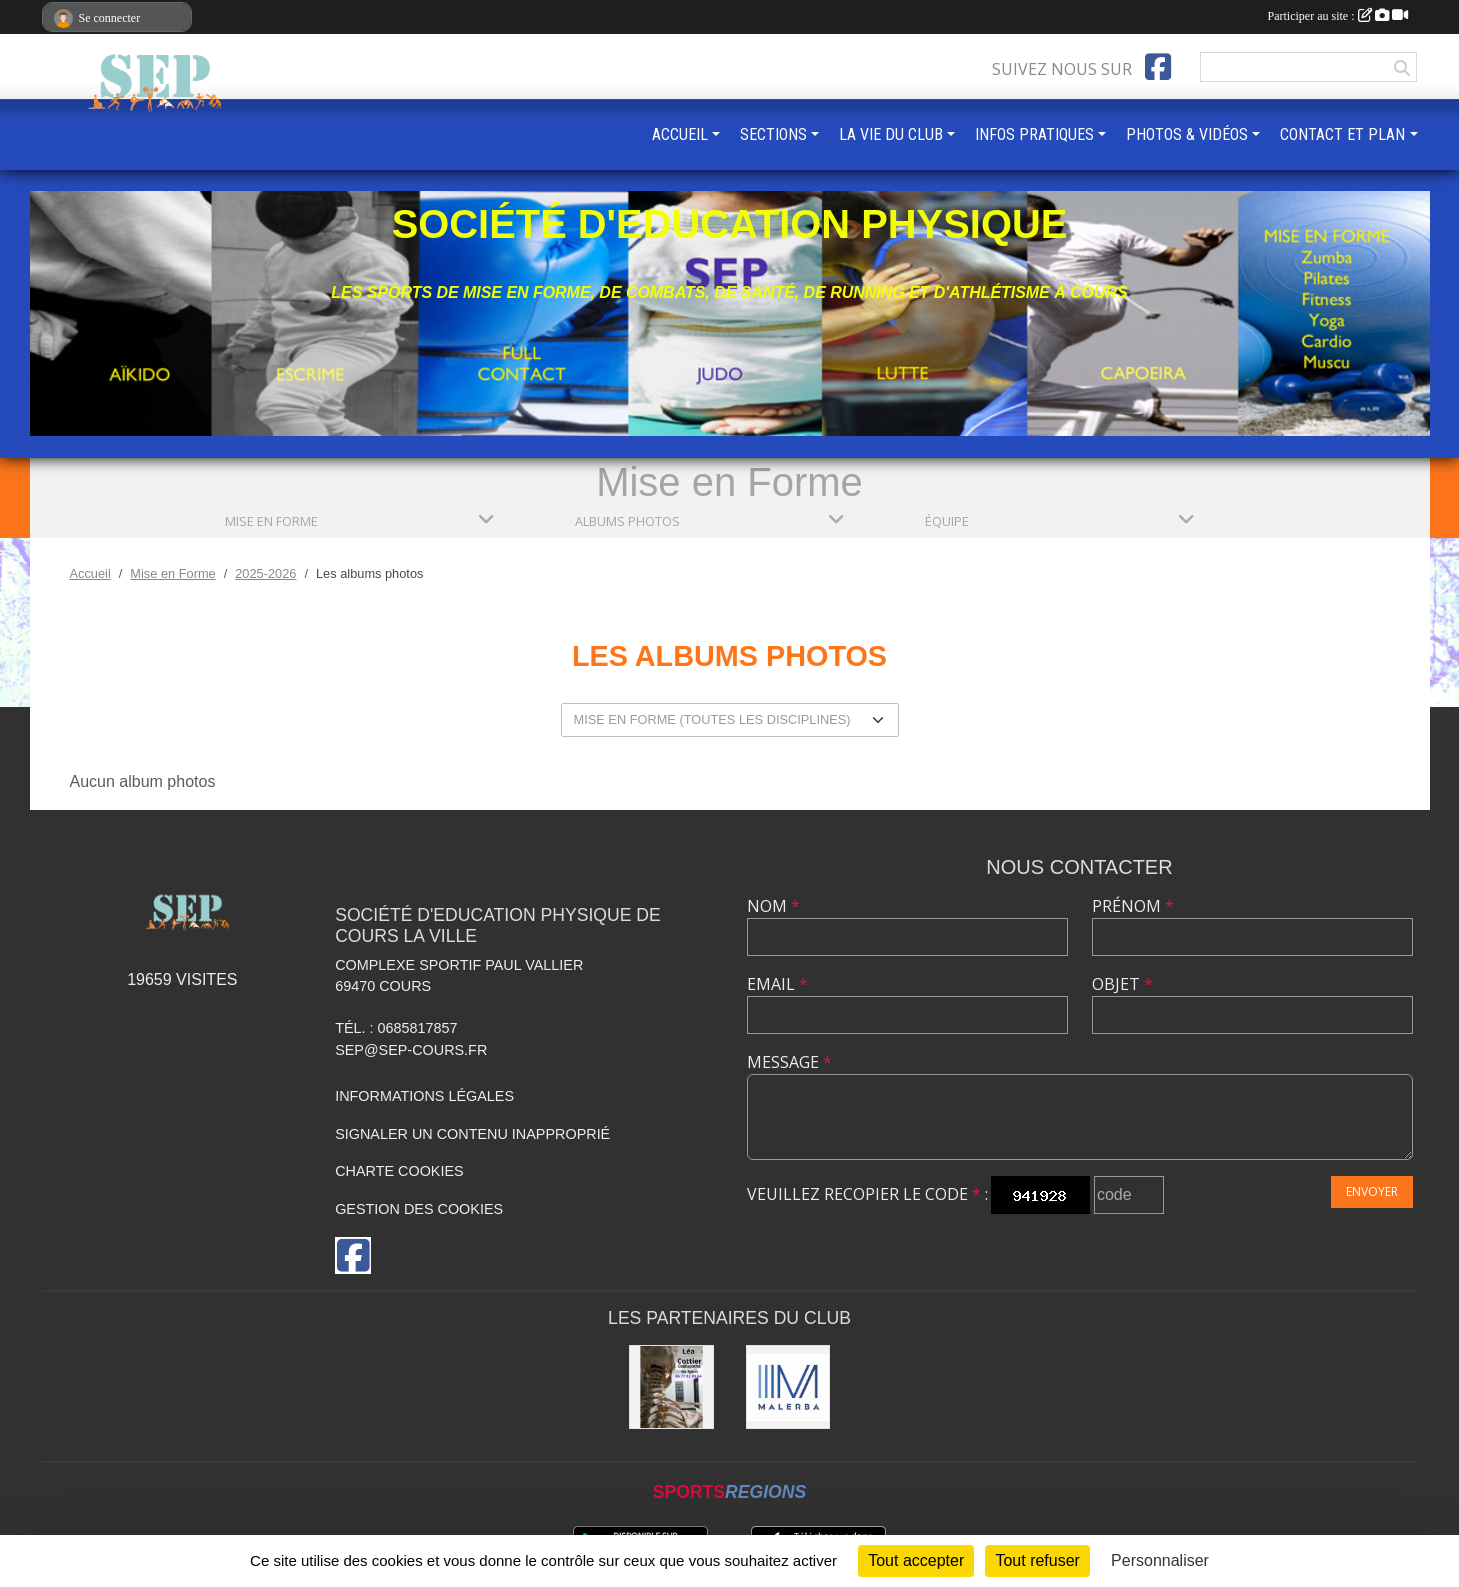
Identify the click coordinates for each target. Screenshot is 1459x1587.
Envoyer (1372, 1191)
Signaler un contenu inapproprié (472, 1134)
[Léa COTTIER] (671, 1387)
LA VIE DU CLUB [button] (891, 134)
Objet (1122, 984)
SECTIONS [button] (773, 134)
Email (777, 984)
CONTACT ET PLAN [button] (1342, 134)
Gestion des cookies (419, 1209)
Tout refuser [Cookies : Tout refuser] (1037, 1560)
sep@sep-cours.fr (411, 1050)
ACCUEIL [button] (680, 134)
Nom (773, 906)
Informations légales (424, 1096)
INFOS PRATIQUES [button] (1034, 134)
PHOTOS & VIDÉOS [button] (1187, 134)
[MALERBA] (788, 1387)
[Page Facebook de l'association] (1158, 67)
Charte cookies (399, 1171)
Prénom (1133, 906)
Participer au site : (1338, 16)
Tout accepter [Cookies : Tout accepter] (916, 1560)
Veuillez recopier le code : (867, 1194)
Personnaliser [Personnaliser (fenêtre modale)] (1160, 1560)
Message (789, 1062)
